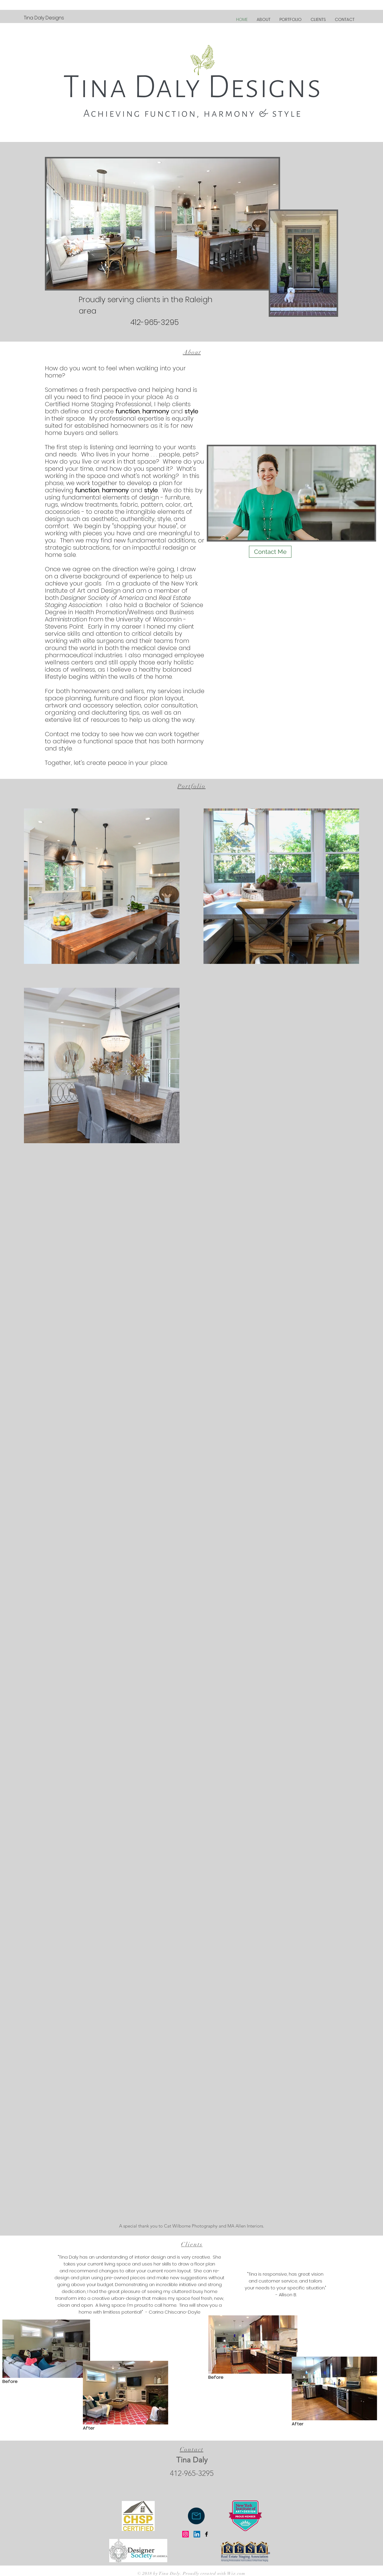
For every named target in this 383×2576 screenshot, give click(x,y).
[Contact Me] (270, 552)
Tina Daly (169, 2573)
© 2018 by (148, 2573)
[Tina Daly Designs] (44, 18)
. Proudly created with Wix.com (213, 2573)
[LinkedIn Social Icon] (197, 2534)
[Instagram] (185, 2534)
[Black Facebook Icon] (206, 2534)
